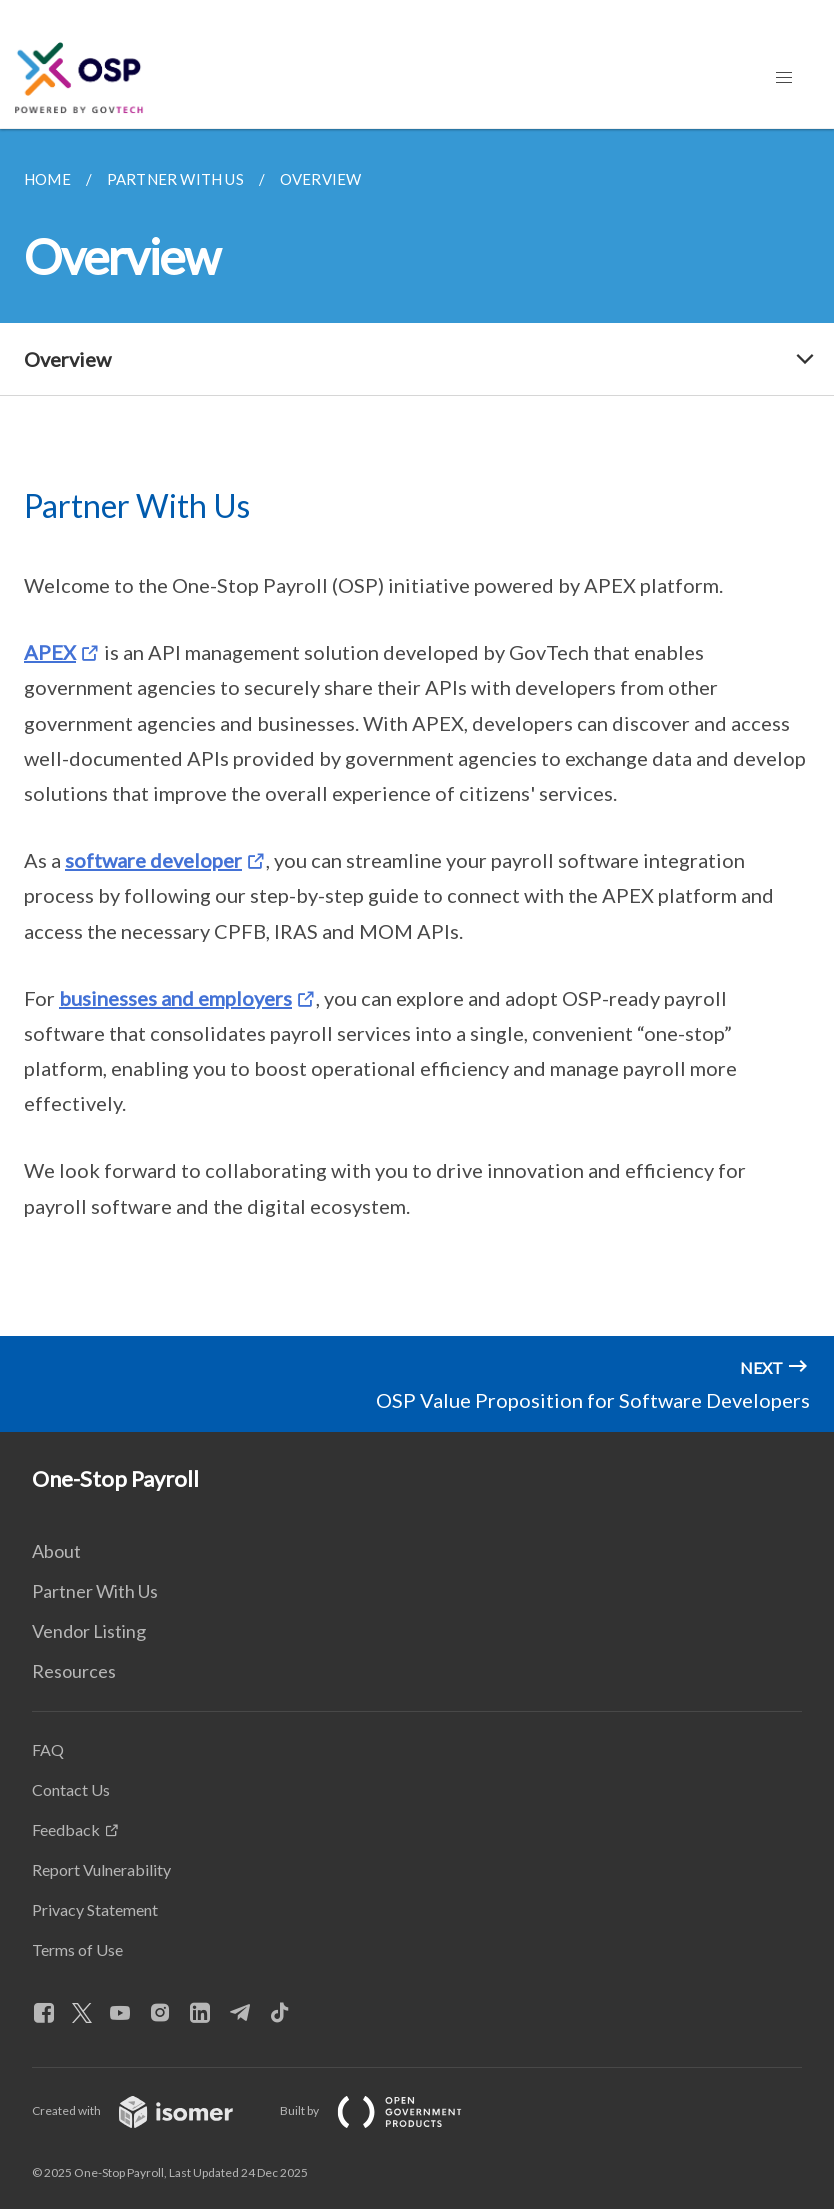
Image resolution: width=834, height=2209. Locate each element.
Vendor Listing (89, 1631)
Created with (148, 2110)
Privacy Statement (95, 1909)
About (56, 1551)
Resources (74, 1671)
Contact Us (71, 1789)
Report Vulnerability (101, 1869)
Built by (387, 2110)
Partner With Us (95, 1591)
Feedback (66, 1829)
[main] (417, 732)
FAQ (48, 1749)
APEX (50, 652)
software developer (153, 860)
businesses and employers (175, 998)
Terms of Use (77, 1949)
